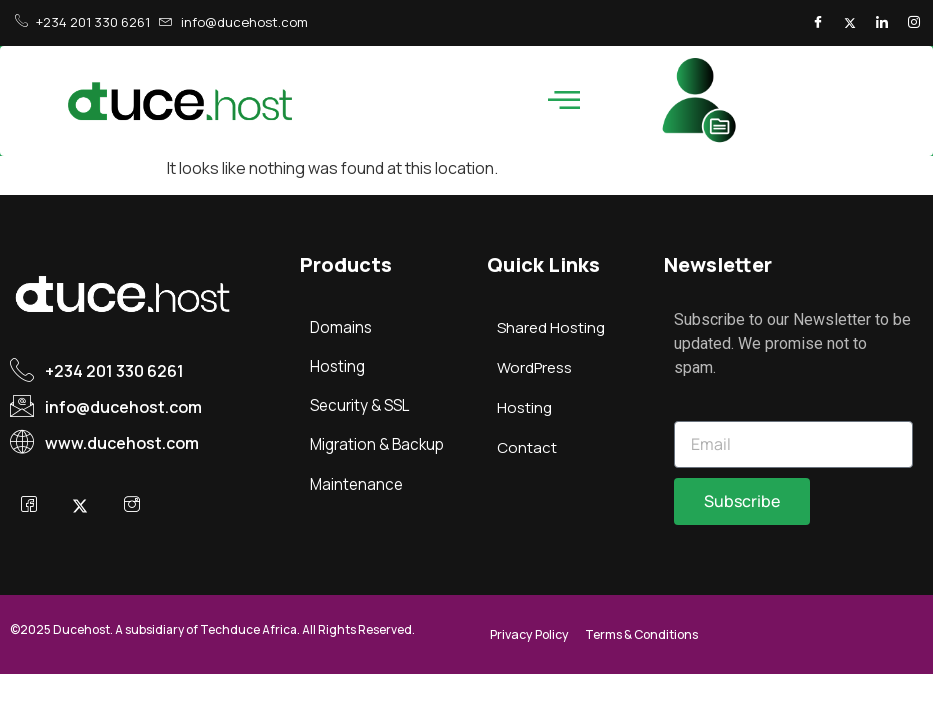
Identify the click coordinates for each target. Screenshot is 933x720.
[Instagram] (913, 23)
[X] (84, 506)
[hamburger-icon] (562, 101)
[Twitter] (845, 23)
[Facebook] (811, 23)
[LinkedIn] (879, 23)
